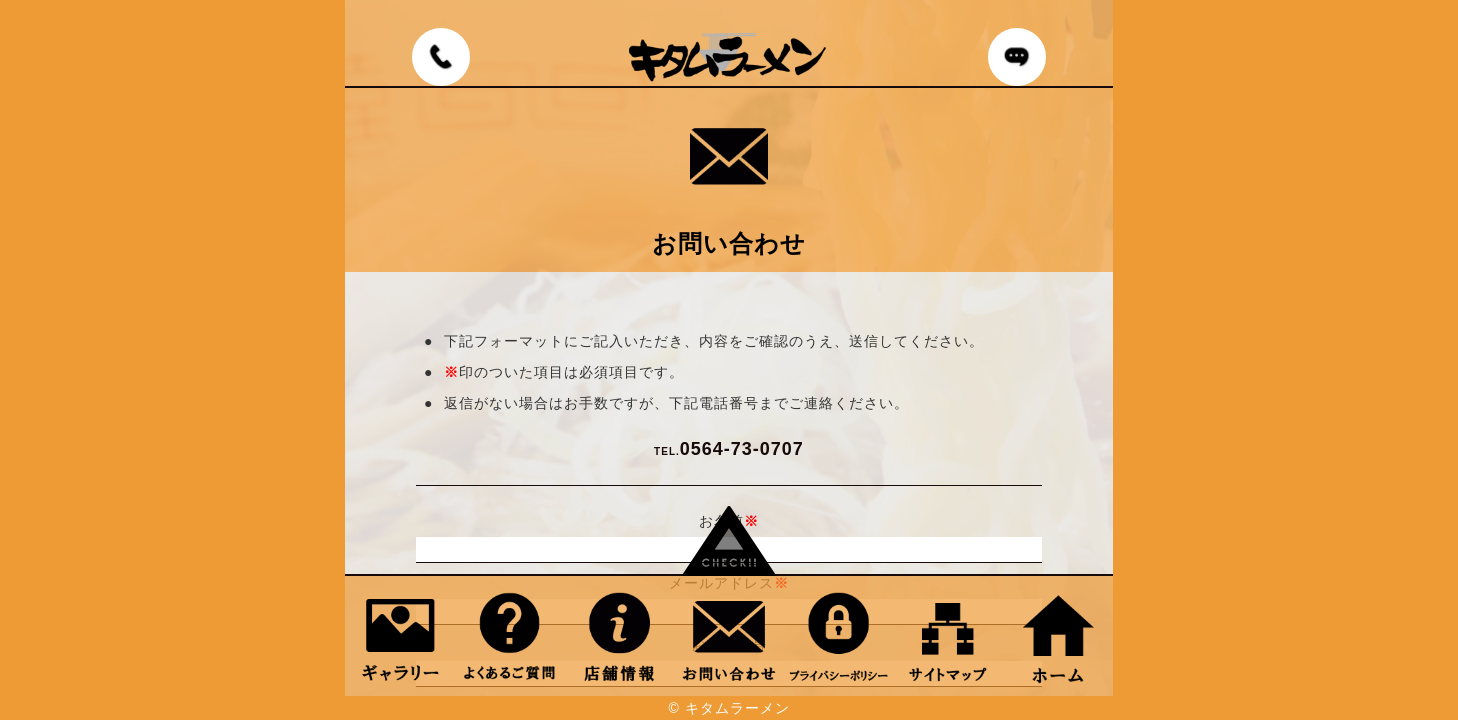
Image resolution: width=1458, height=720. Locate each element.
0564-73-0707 (729, 449)
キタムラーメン (737, 708)
